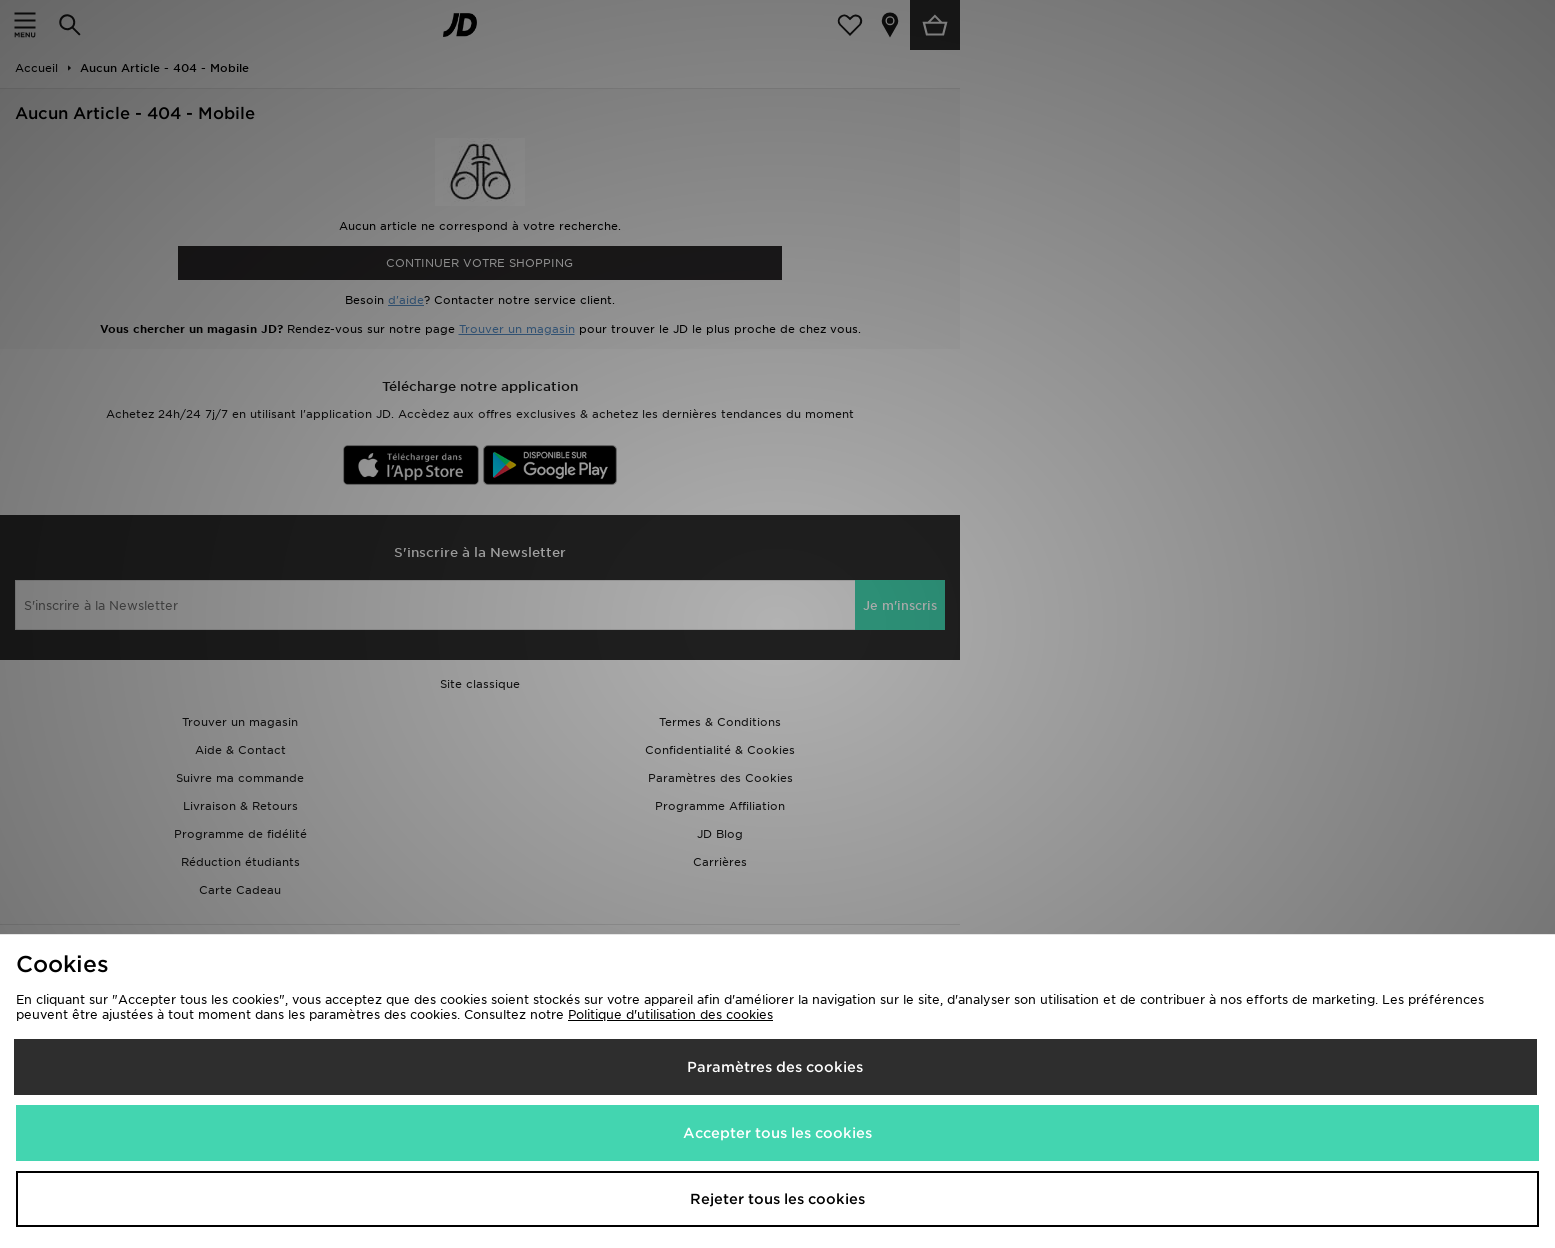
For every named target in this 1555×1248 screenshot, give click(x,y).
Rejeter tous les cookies (777, 1199)
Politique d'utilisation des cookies (670, 1014)
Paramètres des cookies (775, 1067)
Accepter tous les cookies (777, 1133)
